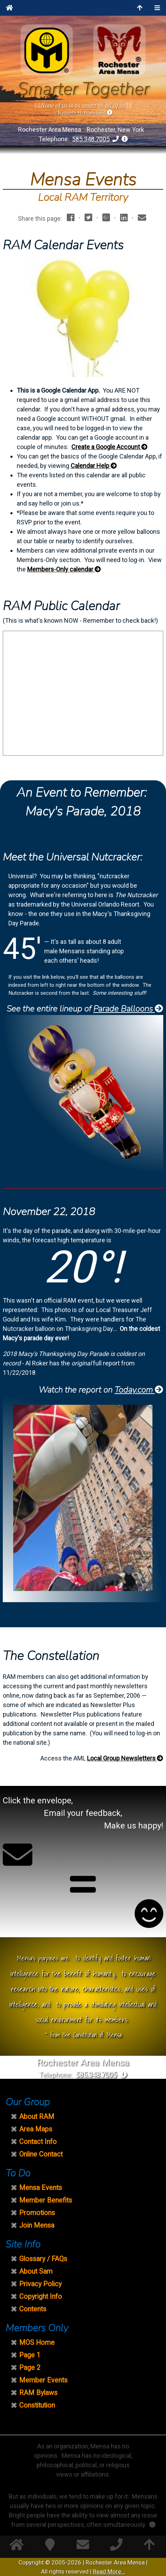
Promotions (37, 2213)
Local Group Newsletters (125, 1758)
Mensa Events (40, 2188)
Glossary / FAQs (43, 2259)
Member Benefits (45, 2200)
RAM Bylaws (38, 2393)
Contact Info (38, 2142)
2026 (74, 2562)
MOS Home (37, 2343)
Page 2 (29, 2368)
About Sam (36, 2271)
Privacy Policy (40, 2284)
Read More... (109, 2571)
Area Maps (35, 2129)
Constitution (37, 2405)
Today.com (138, 1389)
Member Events (43, 2380)
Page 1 (29, 2355)
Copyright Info (40, 2297)
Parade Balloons (128, 1008)
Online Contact (41, 2154)
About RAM (36, 2117)
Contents (32, 2309)
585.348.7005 (91, 139)
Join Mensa (36, 2225)
